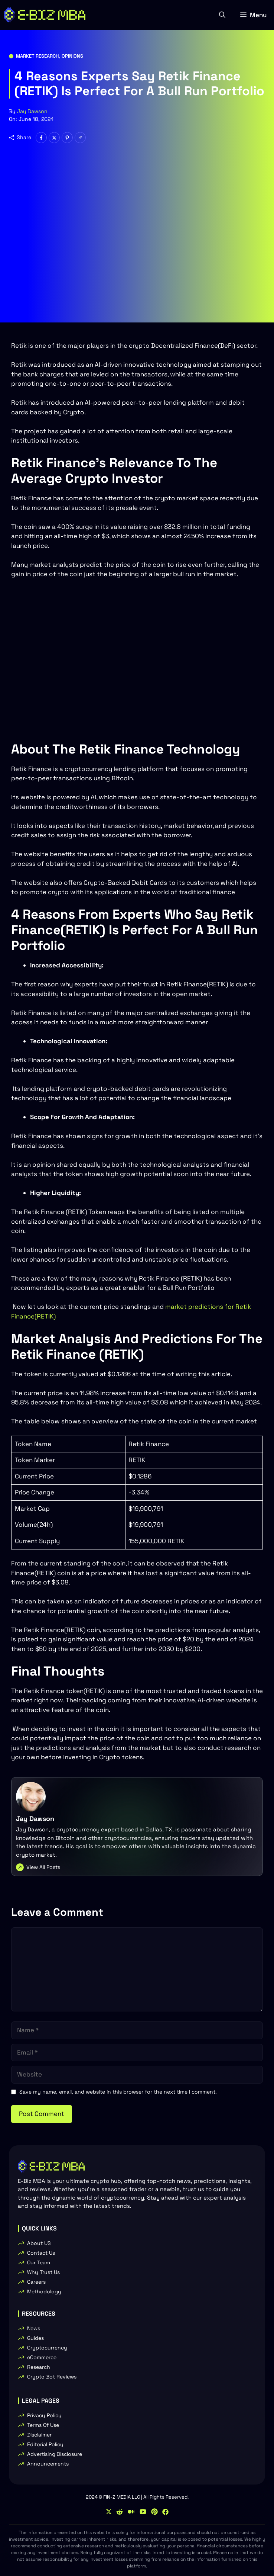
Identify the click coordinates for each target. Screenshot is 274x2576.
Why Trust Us (43, 2272)
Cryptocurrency (47, 2347)
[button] (222, 15)
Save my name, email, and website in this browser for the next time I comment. (118, 2091)
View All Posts (43, 1867)
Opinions (72, 56)
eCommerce (41, 2357)
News (33, 2328)
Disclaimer (39, 2434)
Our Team (38, 2262)
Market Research (37, 56)
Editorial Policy (45, 2444)
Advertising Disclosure (54, 2454)
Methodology (44, 2291)
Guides (35, 2338)
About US (39, 2243)
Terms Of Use (43, 2425)
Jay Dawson (32, 111)
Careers (36, 2281)
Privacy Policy (44, 2415)
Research (38, 2367)
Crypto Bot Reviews (51, 2376)
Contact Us (41, 2252)
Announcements (48, 2463)
